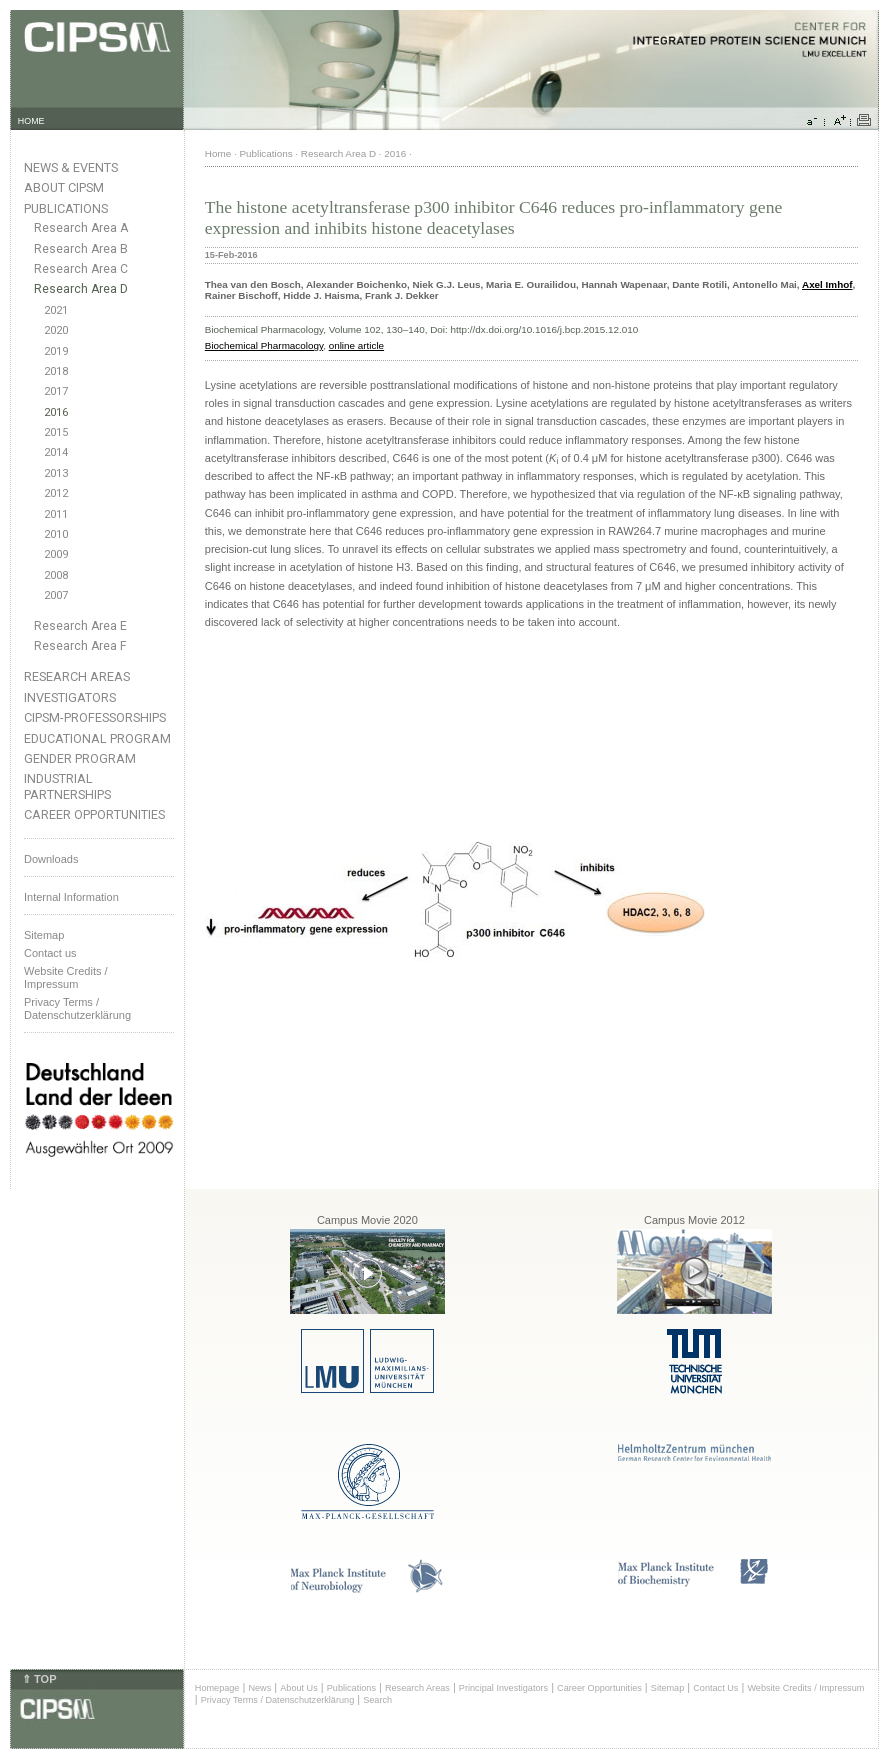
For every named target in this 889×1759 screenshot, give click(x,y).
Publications (66, 208)
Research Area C (81, 269)
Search (377, 1700)
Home (218, 153)
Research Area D (81, 289)
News (259, 1688)
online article (356, 345)
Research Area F (80, 646)
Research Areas (77, 676)
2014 (56, 452)
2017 (56, 391)
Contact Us (715, 1688)
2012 (56, 493)
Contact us (50, 953)
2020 (56, 330)
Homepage (217, 1688)
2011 (56, 514)
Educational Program (97, 738)
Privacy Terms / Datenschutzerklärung (77, 1008)
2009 (56, 554)
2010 (56, 534)
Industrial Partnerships (67, 786)
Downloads (51, 859)
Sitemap (44, 935)
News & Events (71, 167)
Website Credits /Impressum (66, 977)
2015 (56, 432)
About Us (299, 1688)
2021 (56, 310)
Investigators (70, 697)
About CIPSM (64, 187)
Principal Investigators (503, 1688)
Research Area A (81, 228)
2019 (56, 351)
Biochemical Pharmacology (264, 345)
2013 (56, 473)
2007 (56, 595)
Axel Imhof (827, 284)
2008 (56, 575)
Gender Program (80, 758)
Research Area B (81, 249)
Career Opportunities (94, 814)
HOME (31, 121)
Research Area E (80, 626)
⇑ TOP (39, 1679)
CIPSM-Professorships (95, 717)
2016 (56, 412)
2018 (56, 371)
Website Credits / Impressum (805, 1688)
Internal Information (71, 897)
